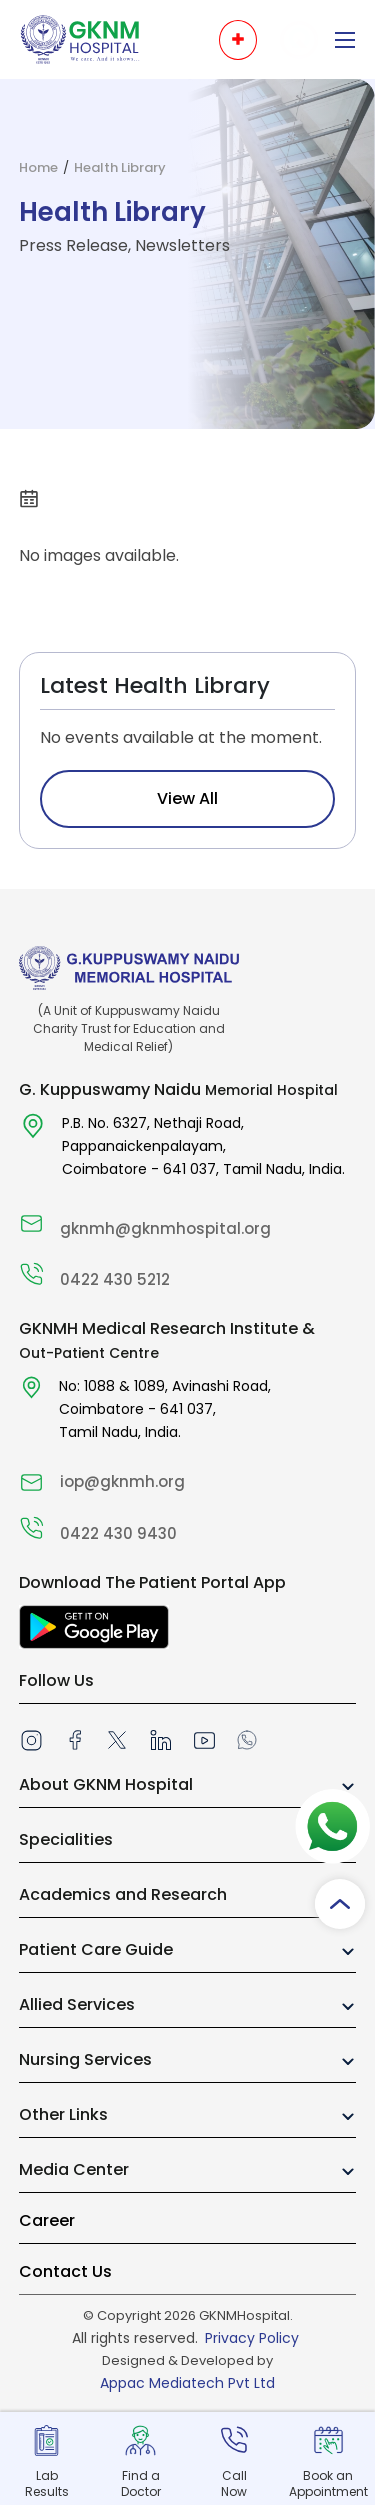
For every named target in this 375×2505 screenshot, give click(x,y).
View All (187, 798)
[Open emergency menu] (238, 40)
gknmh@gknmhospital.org (165, 1228)
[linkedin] (160, 1739)
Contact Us (65, 2271)
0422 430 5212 (115, 1279)
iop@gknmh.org (122, 1481)
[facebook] (75, 1739)
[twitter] (117, 1739)
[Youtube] (204, 1739)
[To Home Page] (80, 38)
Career (47, 2220)
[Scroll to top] (340, 1904)
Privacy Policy (252, 2338)
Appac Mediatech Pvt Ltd (187, 2383)
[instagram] (31, 1739)
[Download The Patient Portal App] (94, 1627)
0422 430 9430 (118, 1533)
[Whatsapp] (247, 1738)
